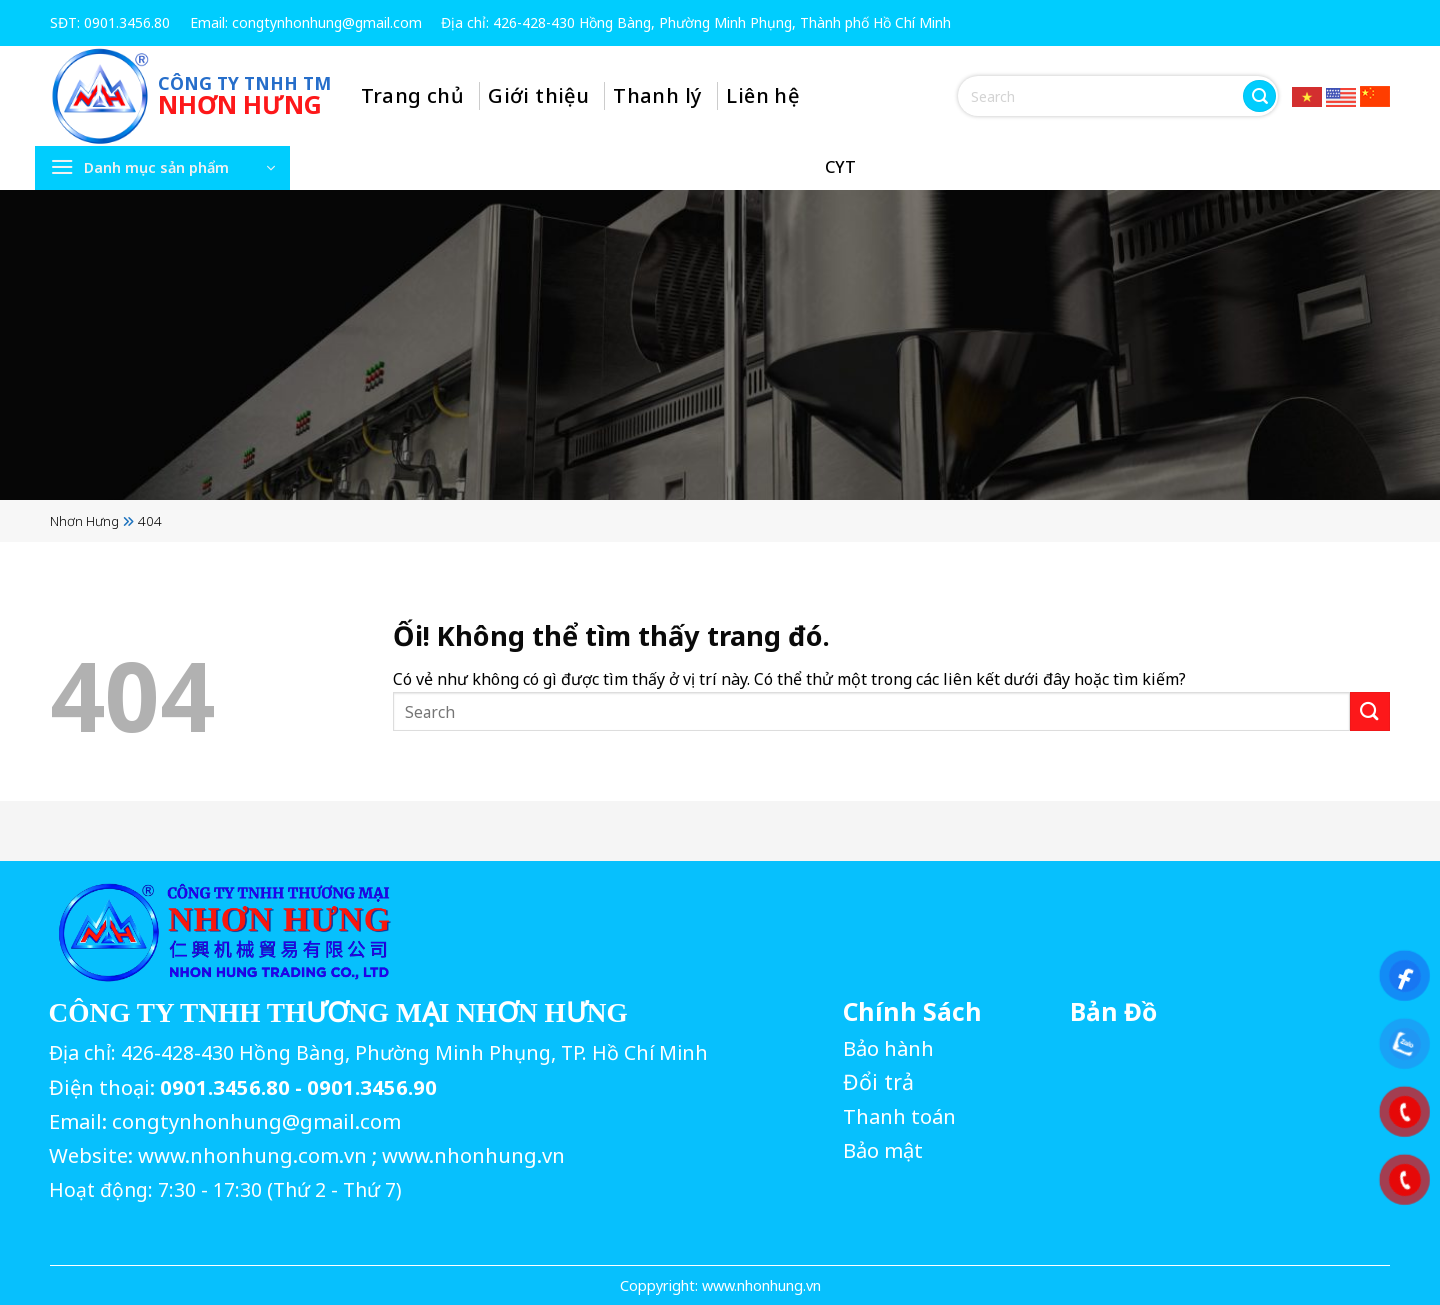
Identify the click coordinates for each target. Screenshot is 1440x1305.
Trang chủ (413, 95)
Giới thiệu (539, 95)
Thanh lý (658, 95)
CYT (840, 167)
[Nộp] (1259, 96)
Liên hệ (763, 95)
